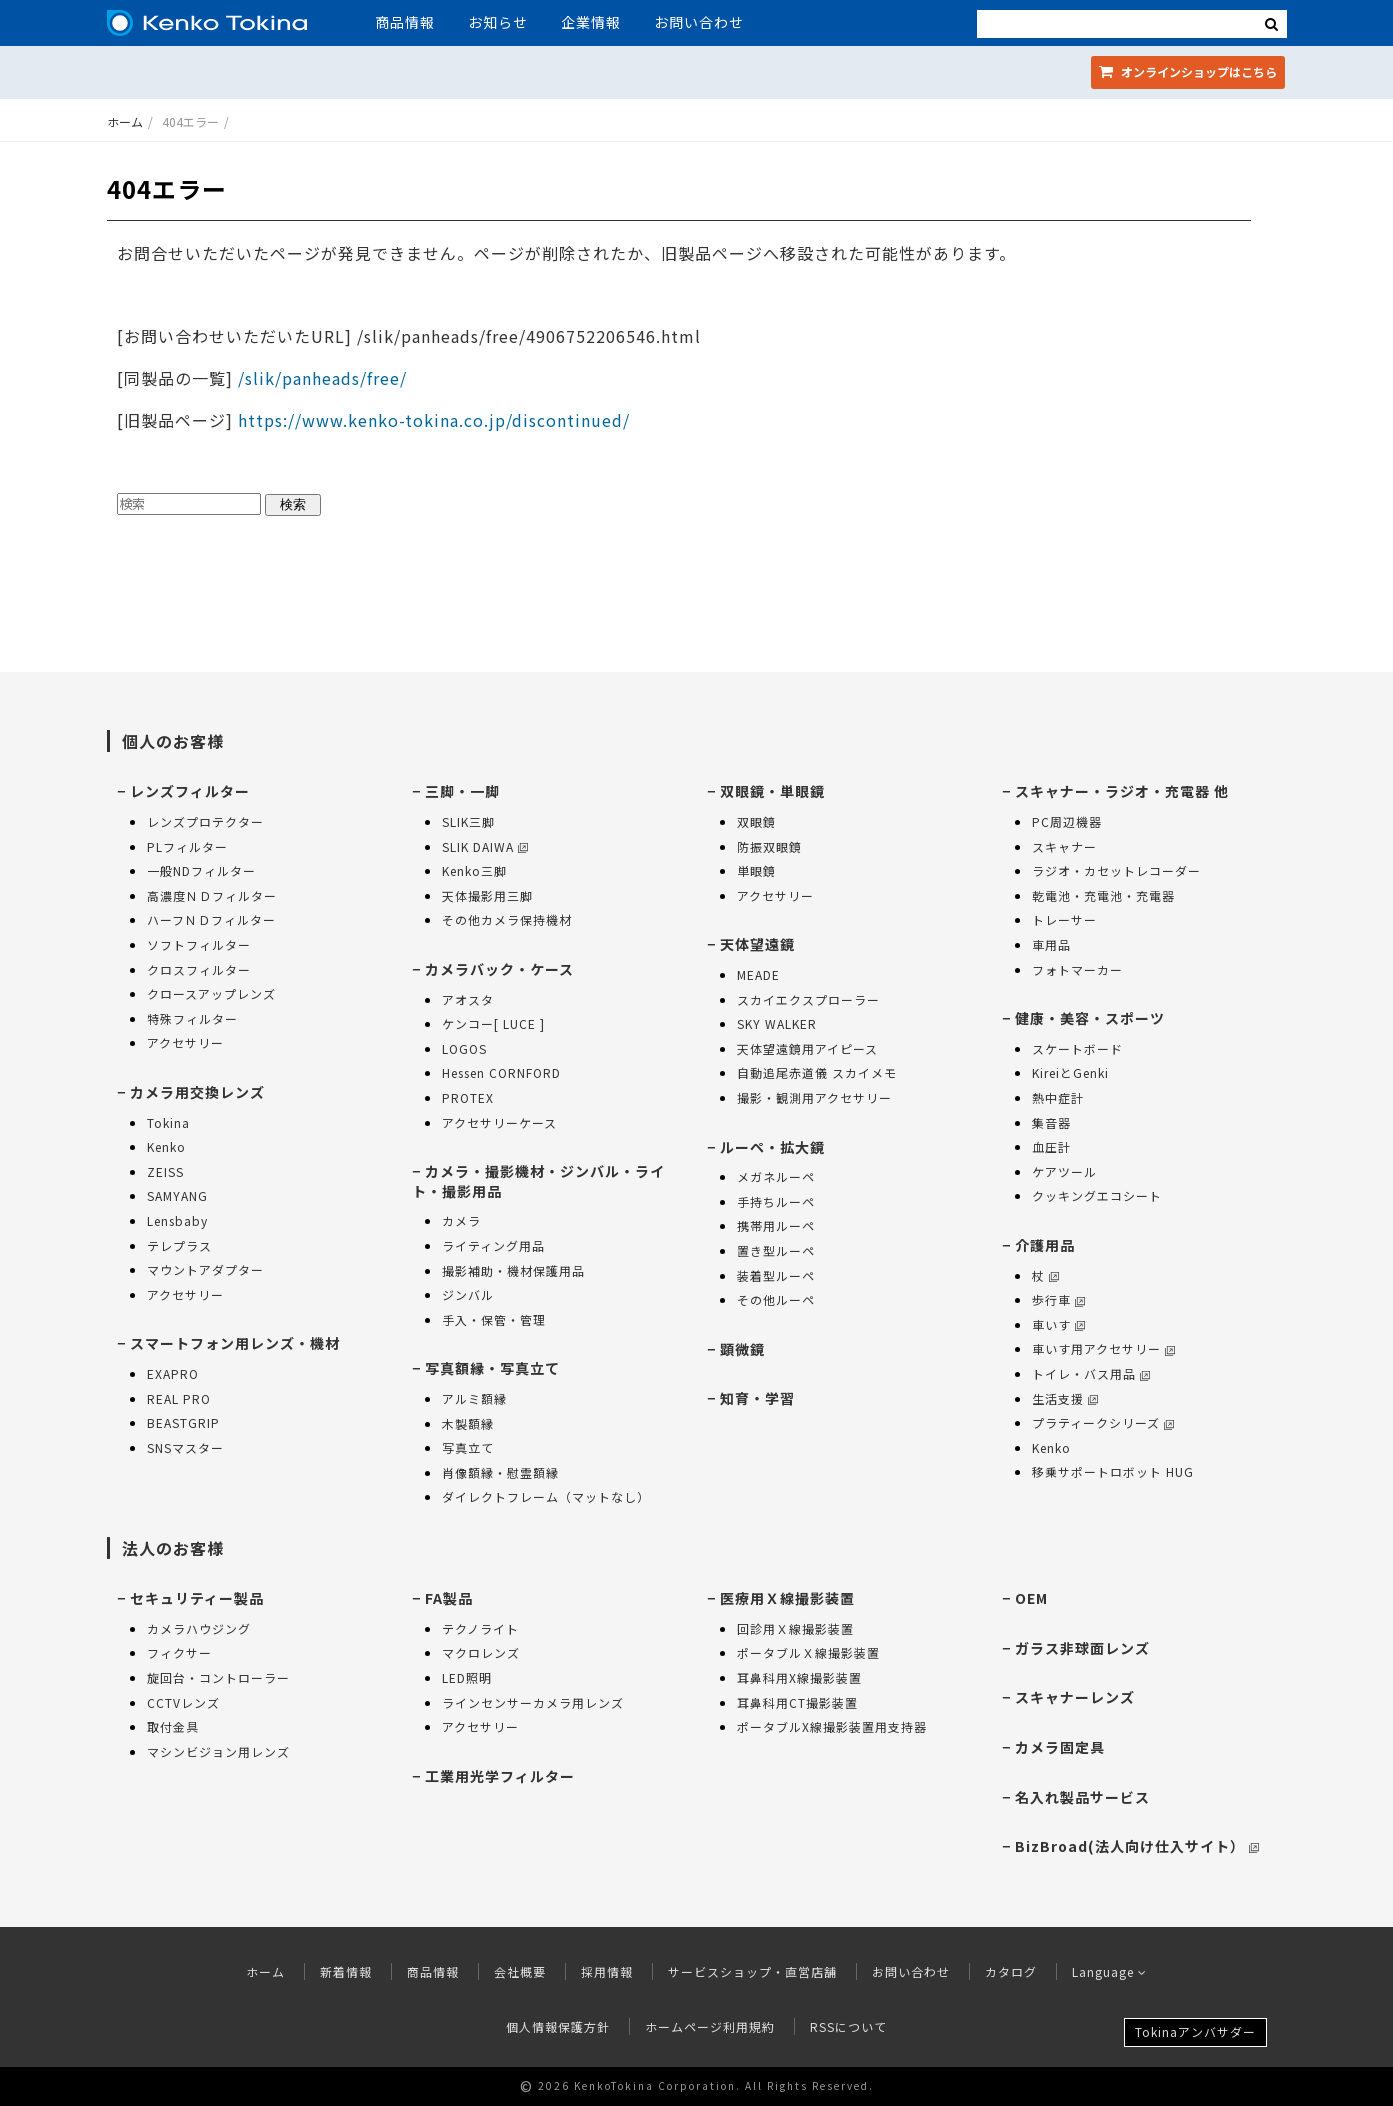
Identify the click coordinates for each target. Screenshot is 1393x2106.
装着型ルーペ (776, 1275)
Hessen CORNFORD (501, 1072)
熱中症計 (1058, 1097)
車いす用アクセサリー (1103, 1348)
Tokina (168, 1122)
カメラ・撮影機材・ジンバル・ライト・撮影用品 (538, 1181)
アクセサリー (185, 1042)
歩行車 (1058, 1299)
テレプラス (179, 1245)
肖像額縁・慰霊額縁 (500, 1472)
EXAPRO (173, 1373)
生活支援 (1065, 1398)
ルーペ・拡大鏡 (772, 1147)
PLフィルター (187, 846)
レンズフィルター (190, 791)
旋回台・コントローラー (218, 1677)
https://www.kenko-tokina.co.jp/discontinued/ (434, 420)
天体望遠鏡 (757, 944)
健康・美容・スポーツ (1090, 1018)
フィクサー (179, 1652)
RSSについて (848, 2026)
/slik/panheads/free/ (320, 378)
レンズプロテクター (205, 821)
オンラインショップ (1188, 71)
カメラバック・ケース (499, 969)
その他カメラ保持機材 (507, 919)
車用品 (1051, 944)
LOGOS (464, 1048)
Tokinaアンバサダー (1195, 2031)
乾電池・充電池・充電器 (1103, 895)
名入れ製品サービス (1082, 1797)
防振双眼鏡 (769, 846)
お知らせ (498, 22)
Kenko (166, 1146)
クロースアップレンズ (211, 993)
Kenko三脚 (474, 870)
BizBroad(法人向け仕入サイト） (1137, 1846)
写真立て (468, 1447)
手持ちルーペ (776, 1201)
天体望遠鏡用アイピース (807, 1048)
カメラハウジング (199, 1628)
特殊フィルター (192, 1018)
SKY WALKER (777, 1023)
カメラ (461, 1220)
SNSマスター (185, 1447)
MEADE (758, 974)
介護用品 (1045, 1245)
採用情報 (607, 1971)
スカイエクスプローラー (808, 999)
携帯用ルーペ (776, 1225)
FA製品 (449, 1598)
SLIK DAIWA (485, 846)
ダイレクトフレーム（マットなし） (546, 1496)
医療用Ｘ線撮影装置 (787, 1598)
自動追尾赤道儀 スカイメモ (817, 1072)
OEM (1031, 1598)
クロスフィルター (199, 969)
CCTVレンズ (183, 1702)
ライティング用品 (493, 1245)
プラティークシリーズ (1103, 1422)
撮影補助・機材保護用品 (513, 1270)
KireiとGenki (1070, 1072)
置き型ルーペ (776, 1250)
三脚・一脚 (462, 791)
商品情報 (405, 22)
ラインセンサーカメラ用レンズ (533, 1702)
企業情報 (591, 22)
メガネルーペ (776, 1176)
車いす (1058, 1324)
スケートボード (1077, 1048)
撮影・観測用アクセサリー (814, 1097)
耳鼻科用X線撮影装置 (799, 1677)
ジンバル (468, 1294)
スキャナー (1064, 846)
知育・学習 (757, 1398)
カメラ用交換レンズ (197, 1092)
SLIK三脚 (468, 821)
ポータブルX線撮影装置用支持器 (832, 1726)
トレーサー (1064, 919)
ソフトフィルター (199, 944)
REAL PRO (179, 1398)
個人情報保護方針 (558, 2026)
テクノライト (480, 1628)
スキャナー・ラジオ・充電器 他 (1122, 791)
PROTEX (468, 1097)
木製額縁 (468, 1423)
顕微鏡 (742, 1349)
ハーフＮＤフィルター (211, 919)
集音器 (1051, 1122)
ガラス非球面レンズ (1082, 1648)
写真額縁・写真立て (492, 1368)
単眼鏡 (756, 870)
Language (1109, 1971)
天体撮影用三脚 (487, 895)
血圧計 (1051, 1146)
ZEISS (165, 1171)
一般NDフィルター (201, 870)
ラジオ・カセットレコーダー (1116, 870)
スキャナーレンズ (1075, 1697)
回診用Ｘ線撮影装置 (795, 1628)
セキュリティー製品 (197, 1598)
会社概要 (520, 1971)
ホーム (125, 121)
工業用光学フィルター (500, 1776)
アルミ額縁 (474, 1398)
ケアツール (1064, 1171)
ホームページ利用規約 (710, 2026)
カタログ (1011, 1971)
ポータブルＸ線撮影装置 (808, 1652)
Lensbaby (177, 1220)
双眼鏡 (756, 821)
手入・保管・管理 (494, 1319)
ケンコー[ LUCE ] (493, 1023)
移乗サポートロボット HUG (1113, 1471)
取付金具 (173, 1726)
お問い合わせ (699, 22)
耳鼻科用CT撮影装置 (797, 1702)
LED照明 (467, 1677)
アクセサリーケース (499, 1122)
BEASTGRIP (183, 1422)
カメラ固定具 (1060, 1747)
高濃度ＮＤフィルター (212, 895)
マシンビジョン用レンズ (218, 1751)
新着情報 (346, 1971)
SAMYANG (177, 1195)
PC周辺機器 (1067, 821)
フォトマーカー (1077, 969)
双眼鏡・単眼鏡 (772, 791)
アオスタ (468, 999)
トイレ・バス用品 (1091, 1373)
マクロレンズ (481, 1652)
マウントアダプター (205, 1269)
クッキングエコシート (1097, 1195)
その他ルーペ (776, 1299)
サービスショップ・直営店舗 (752, 1971)
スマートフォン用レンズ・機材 (235, 1343)
